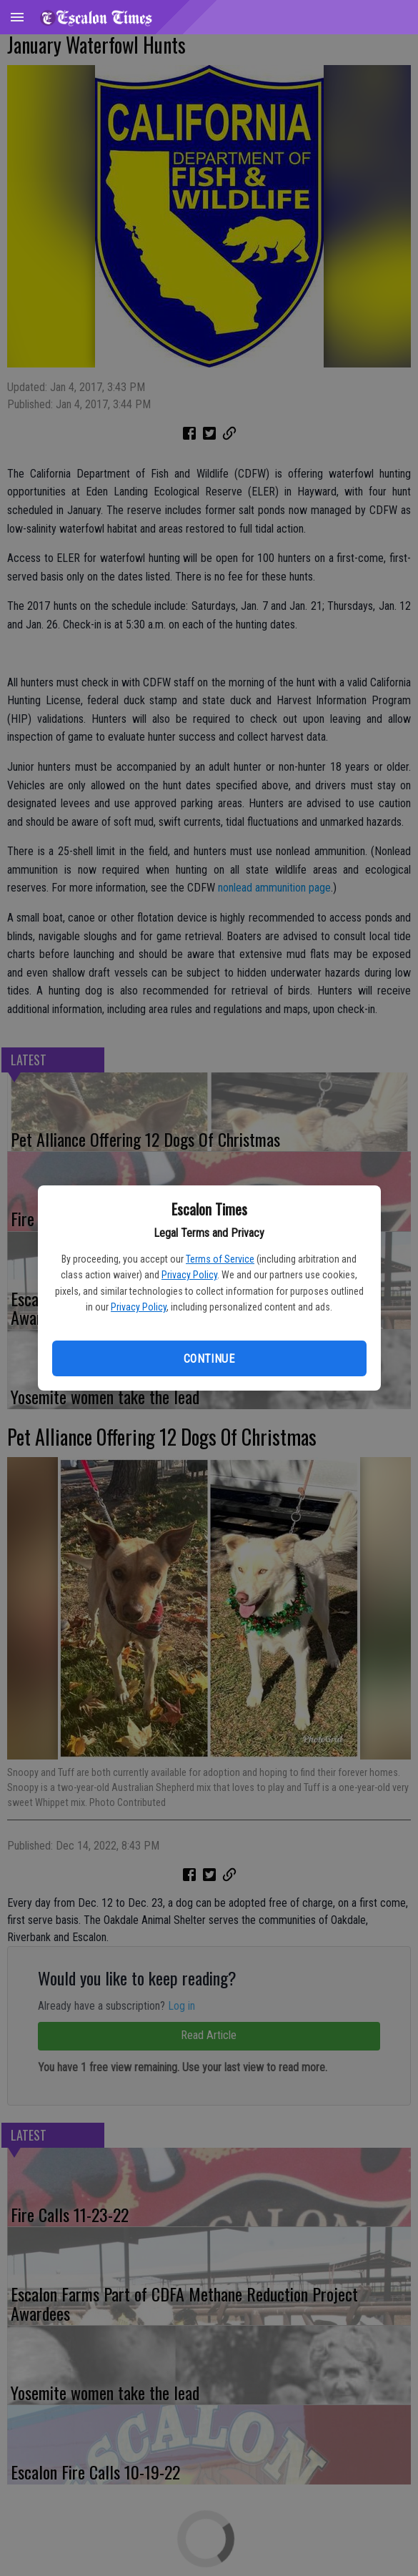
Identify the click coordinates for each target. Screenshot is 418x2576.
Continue (209, 1359)
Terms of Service (220, 1259)
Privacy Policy (189, 1274)
